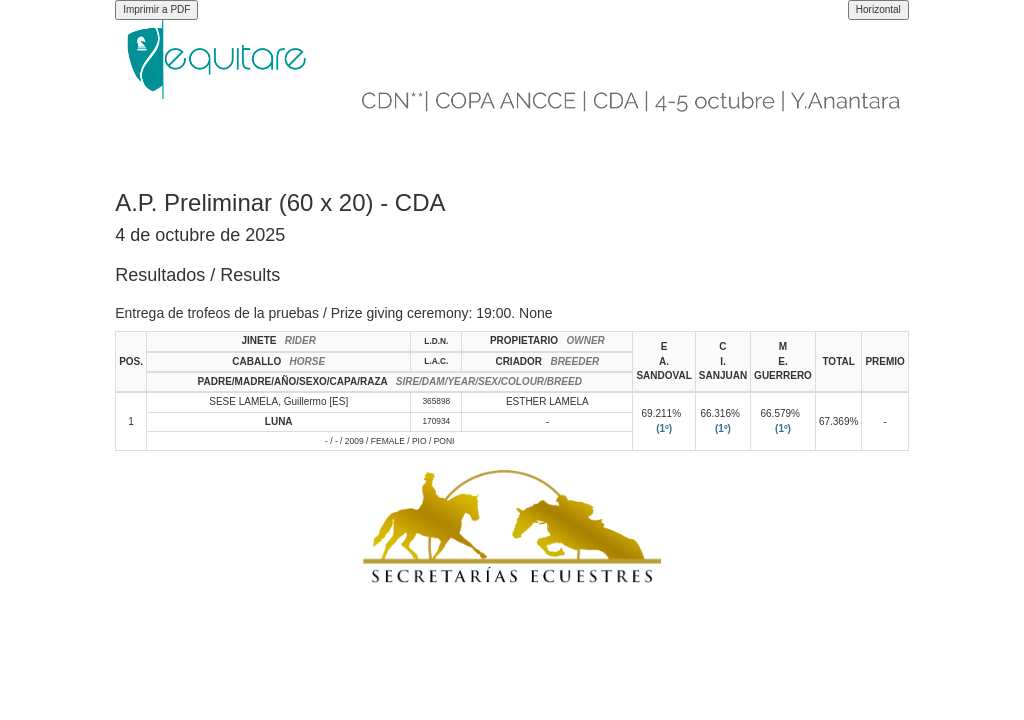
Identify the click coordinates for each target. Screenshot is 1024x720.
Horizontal (878, 9)
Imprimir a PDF (156, 9)
